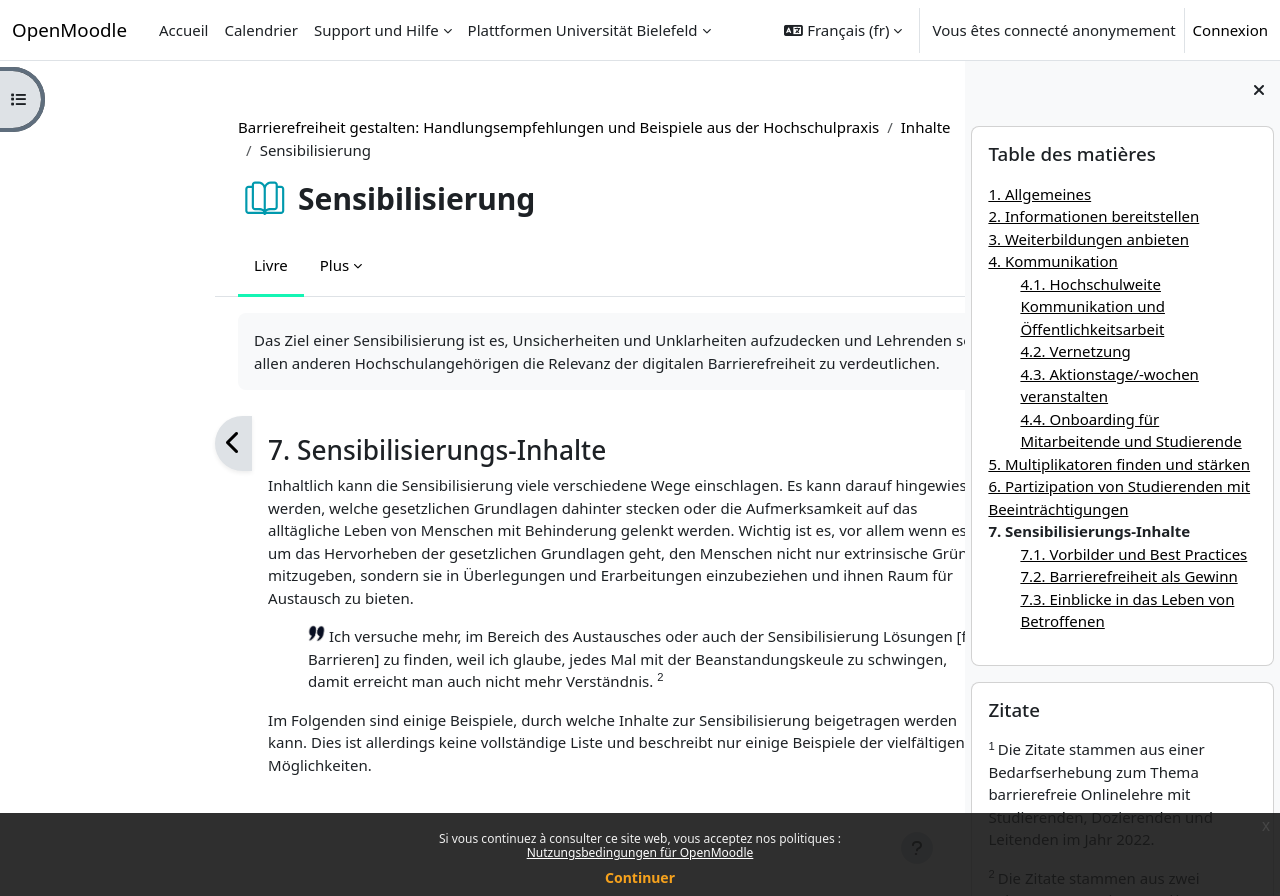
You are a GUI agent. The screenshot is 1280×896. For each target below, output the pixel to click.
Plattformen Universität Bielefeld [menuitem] (583, 30)
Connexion (1230, 30)
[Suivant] (895, 443)
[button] (843, 30)
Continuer (640, 877)
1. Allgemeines (1039, 194)
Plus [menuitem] (202, 265)
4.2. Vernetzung (1075, 351)
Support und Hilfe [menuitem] (376, 30)
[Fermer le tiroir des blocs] (1259, 90)
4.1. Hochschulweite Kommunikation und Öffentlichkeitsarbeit (1092, 306)
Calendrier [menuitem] (260, 30)
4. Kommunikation (1052, 261)
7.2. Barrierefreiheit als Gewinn (1128, 576)
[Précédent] (102, 443)
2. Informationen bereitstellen (1093, 216)
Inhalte (794, 127)
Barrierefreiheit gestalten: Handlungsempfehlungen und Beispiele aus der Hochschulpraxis (427, 127)
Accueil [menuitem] (183, 30)
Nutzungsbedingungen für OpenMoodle (640, 852)
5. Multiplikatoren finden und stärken (1119, 464)
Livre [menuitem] (140, 265)
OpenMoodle (69, 29)
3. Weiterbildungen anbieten (1088, 239)
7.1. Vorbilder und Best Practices (1133, 554)
